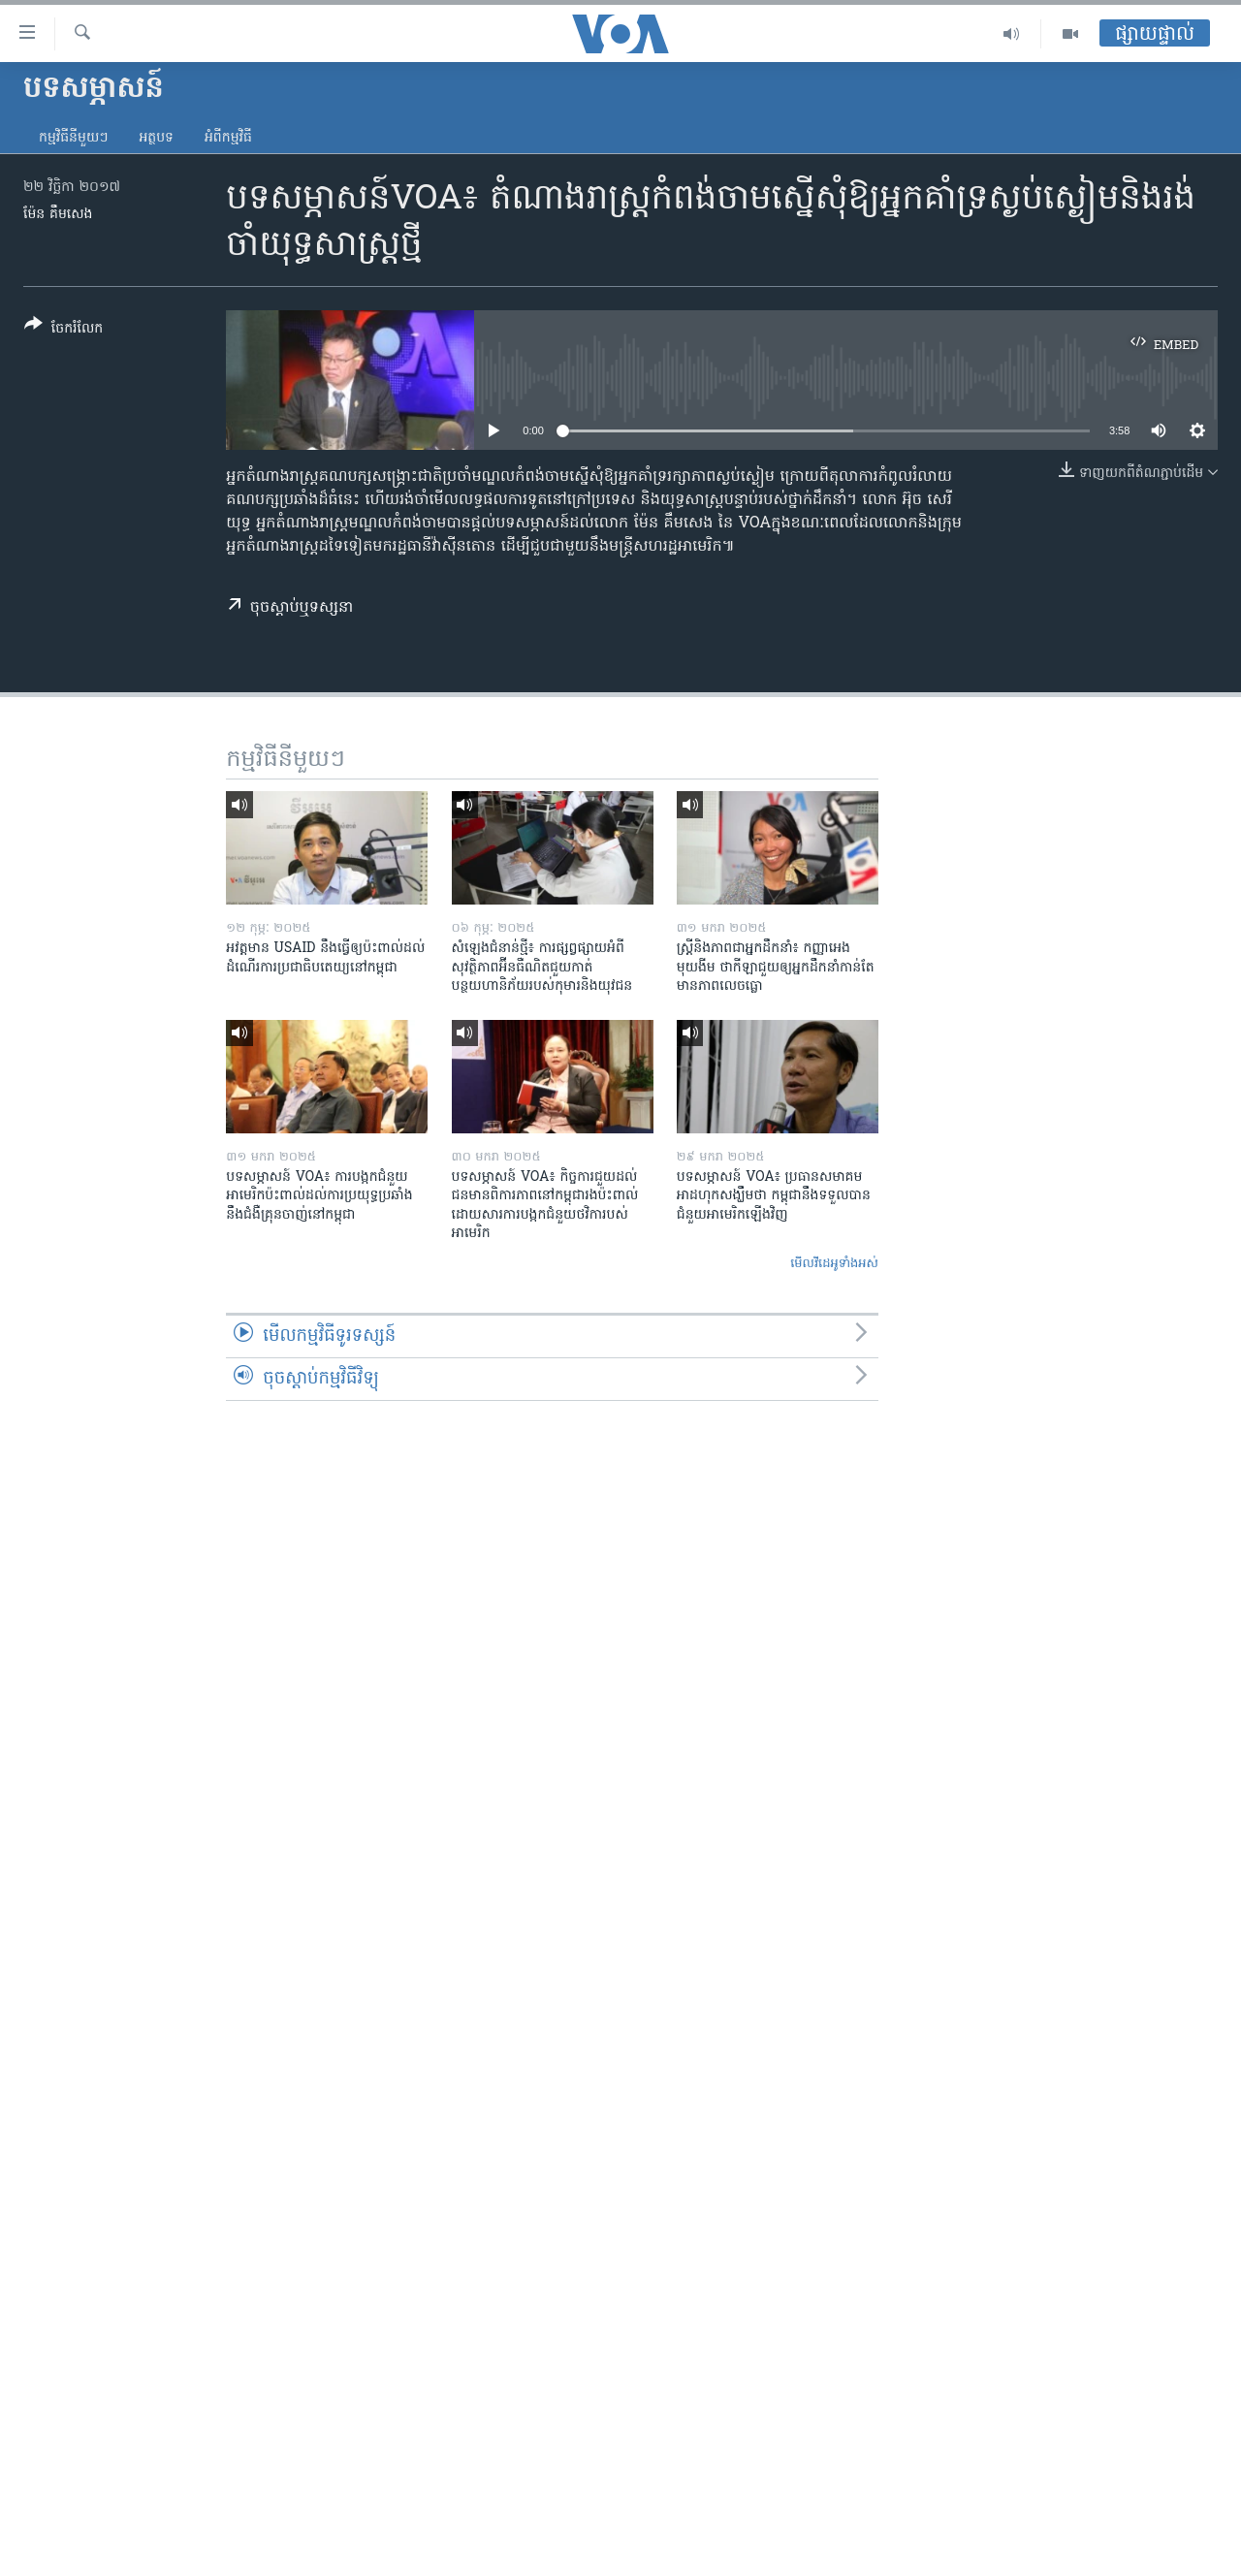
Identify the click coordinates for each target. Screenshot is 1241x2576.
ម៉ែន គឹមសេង (57, 215)
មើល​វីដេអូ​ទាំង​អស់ (834, 1264)
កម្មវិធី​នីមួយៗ (73, 138)
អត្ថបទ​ (156, 138)
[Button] (63, 330)
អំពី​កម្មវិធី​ (228, 138)
